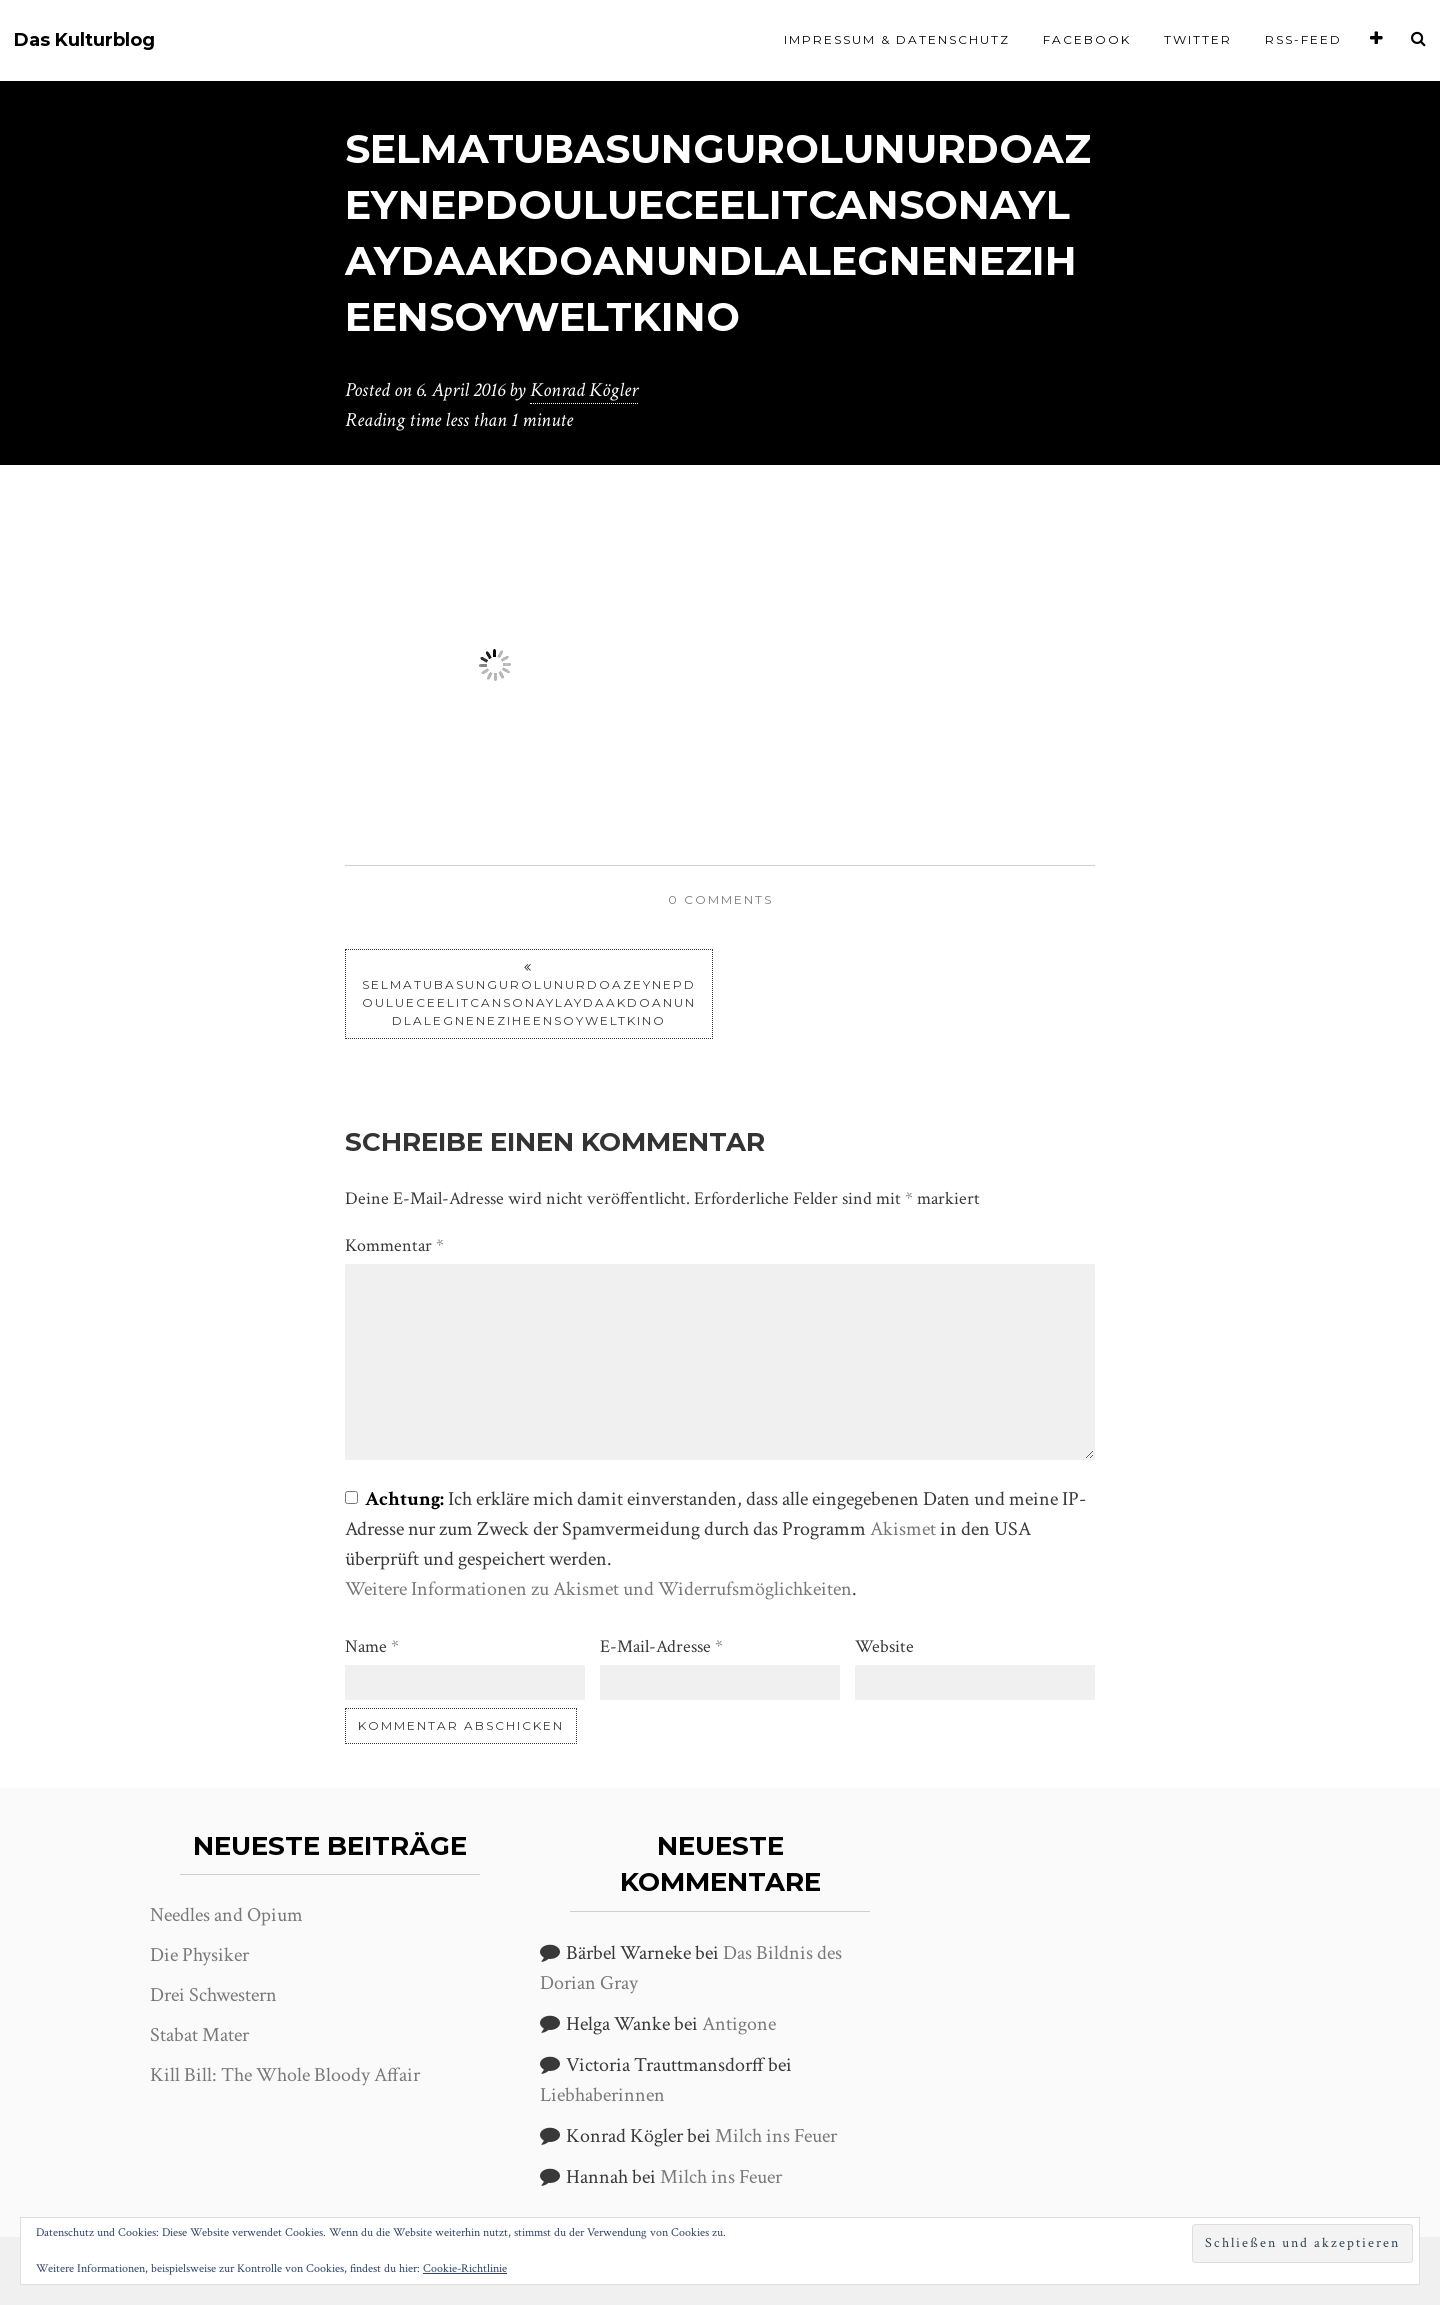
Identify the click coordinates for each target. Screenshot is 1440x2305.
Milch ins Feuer (776, 2136)
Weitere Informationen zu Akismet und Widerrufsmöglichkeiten (598, 1589)
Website (884, 1646)
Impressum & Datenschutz (897, 39)
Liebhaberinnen (602, 2095)
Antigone (739, 2024)
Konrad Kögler (584, 390)
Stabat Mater (199, 2035)
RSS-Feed (1303, 39)
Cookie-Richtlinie (465, 2268)
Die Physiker (199, 1955)
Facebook (1087, 39)
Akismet (903, 1529)
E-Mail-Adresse (661, 1646)
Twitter (1198, 39)
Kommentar (394, 1245)
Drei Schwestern (213, 1995)
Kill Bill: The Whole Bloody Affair (285, 2075)
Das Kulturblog (84, 40)
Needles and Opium (226, 1915)
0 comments (720, 899)
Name (372, 1646)
